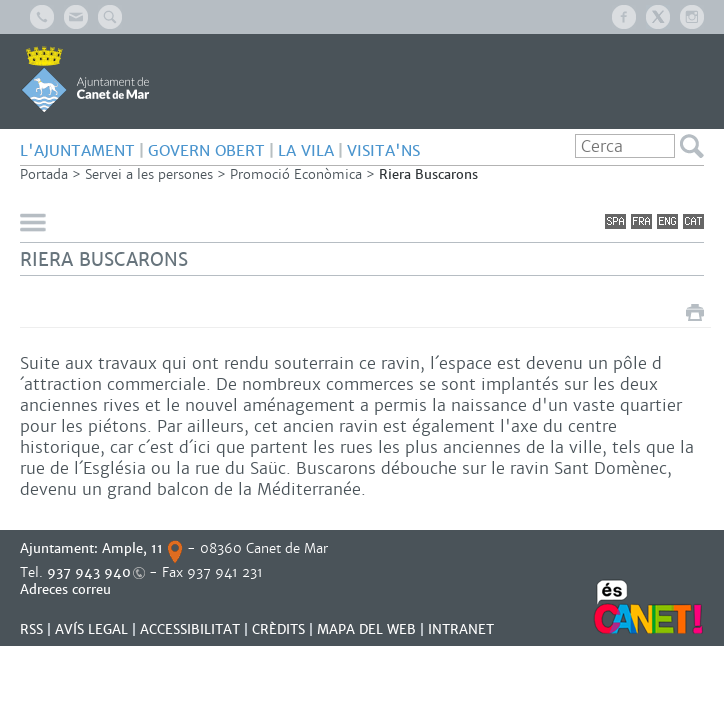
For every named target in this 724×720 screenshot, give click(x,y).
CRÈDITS (278, 629)
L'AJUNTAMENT (77, 150)
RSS (31, 629)
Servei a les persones (149, 174)
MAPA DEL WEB (366, 629)
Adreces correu (67, 589)
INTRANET (461, 629)
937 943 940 (89, 572)
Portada (44, 174)
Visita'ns (383, 150)
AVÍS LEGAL (91, 629)
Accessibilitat (190, 629)
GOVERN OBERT (206, 150)
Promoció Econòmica (296, 174)
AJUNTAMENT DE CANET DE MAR (85, 79)
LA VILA (306, 150)
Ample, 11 (132, 548)
